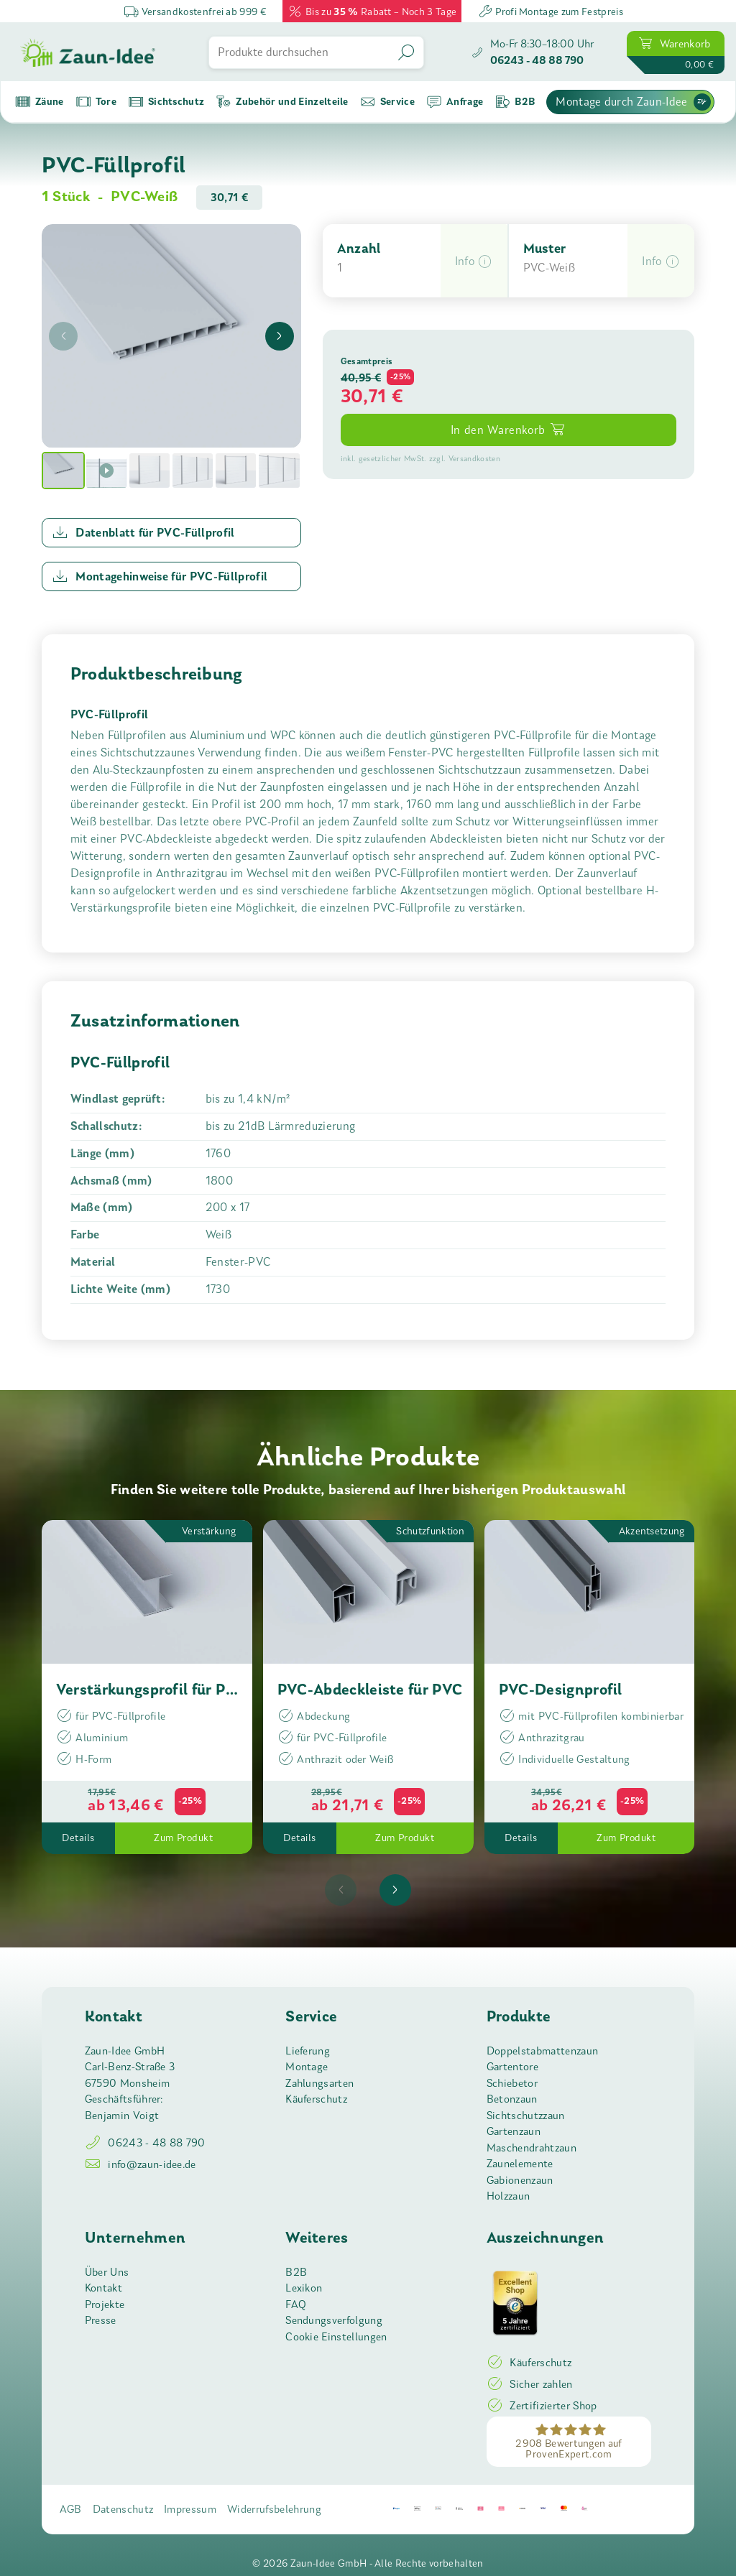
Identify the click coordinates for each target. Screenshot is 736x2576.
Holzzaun (508, 2196)
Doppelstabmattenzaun (542, 2050)
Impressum (190, 2509)
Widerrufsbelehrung (274, 2509)
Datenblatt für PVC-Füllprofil (143, 532)
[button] (474, 260)
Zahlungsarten (319, 2083)
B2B (296, 2272)
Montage (306, 2066)
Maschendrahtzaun (531, 2147)
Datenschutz (123, 2509)
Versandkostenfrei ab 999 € (195, 11)
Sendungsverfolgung (333, 2320)
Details (78, 1838)
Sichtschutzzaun (526, 2115)
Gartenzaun (513, 2131)
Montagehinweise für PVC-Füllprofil (160, 576)
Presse (100, 2320)
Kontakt (103, 2287)
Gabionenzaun (520, 2180)
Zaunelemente (520, 2163)
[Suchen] (407, 52)
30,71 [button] (364, 396)
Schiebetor (512, 2083)
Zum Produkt (183, 1838)
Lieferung (307, 2050)
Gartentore (512, 2066)
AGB (71, 2509)
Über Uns (107, 2272)
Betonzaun (512, 2099)
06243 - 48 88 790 (145, 2142)
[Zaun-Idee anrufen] (533, 52)
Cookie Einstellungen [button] (336, 2336)
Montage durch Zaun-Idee (633, 102)
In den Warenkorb (509, 429)
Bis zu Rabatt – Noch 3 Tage (372, 11)
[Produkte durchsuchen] (300, 52)
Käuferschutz (316, 2099)
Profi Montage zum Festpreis (550, 11)
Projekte (105, 2304)
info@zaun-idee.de (140, 2164)
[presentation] (63, 336)
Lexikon (303, 2287)
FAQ (295, 2304)
